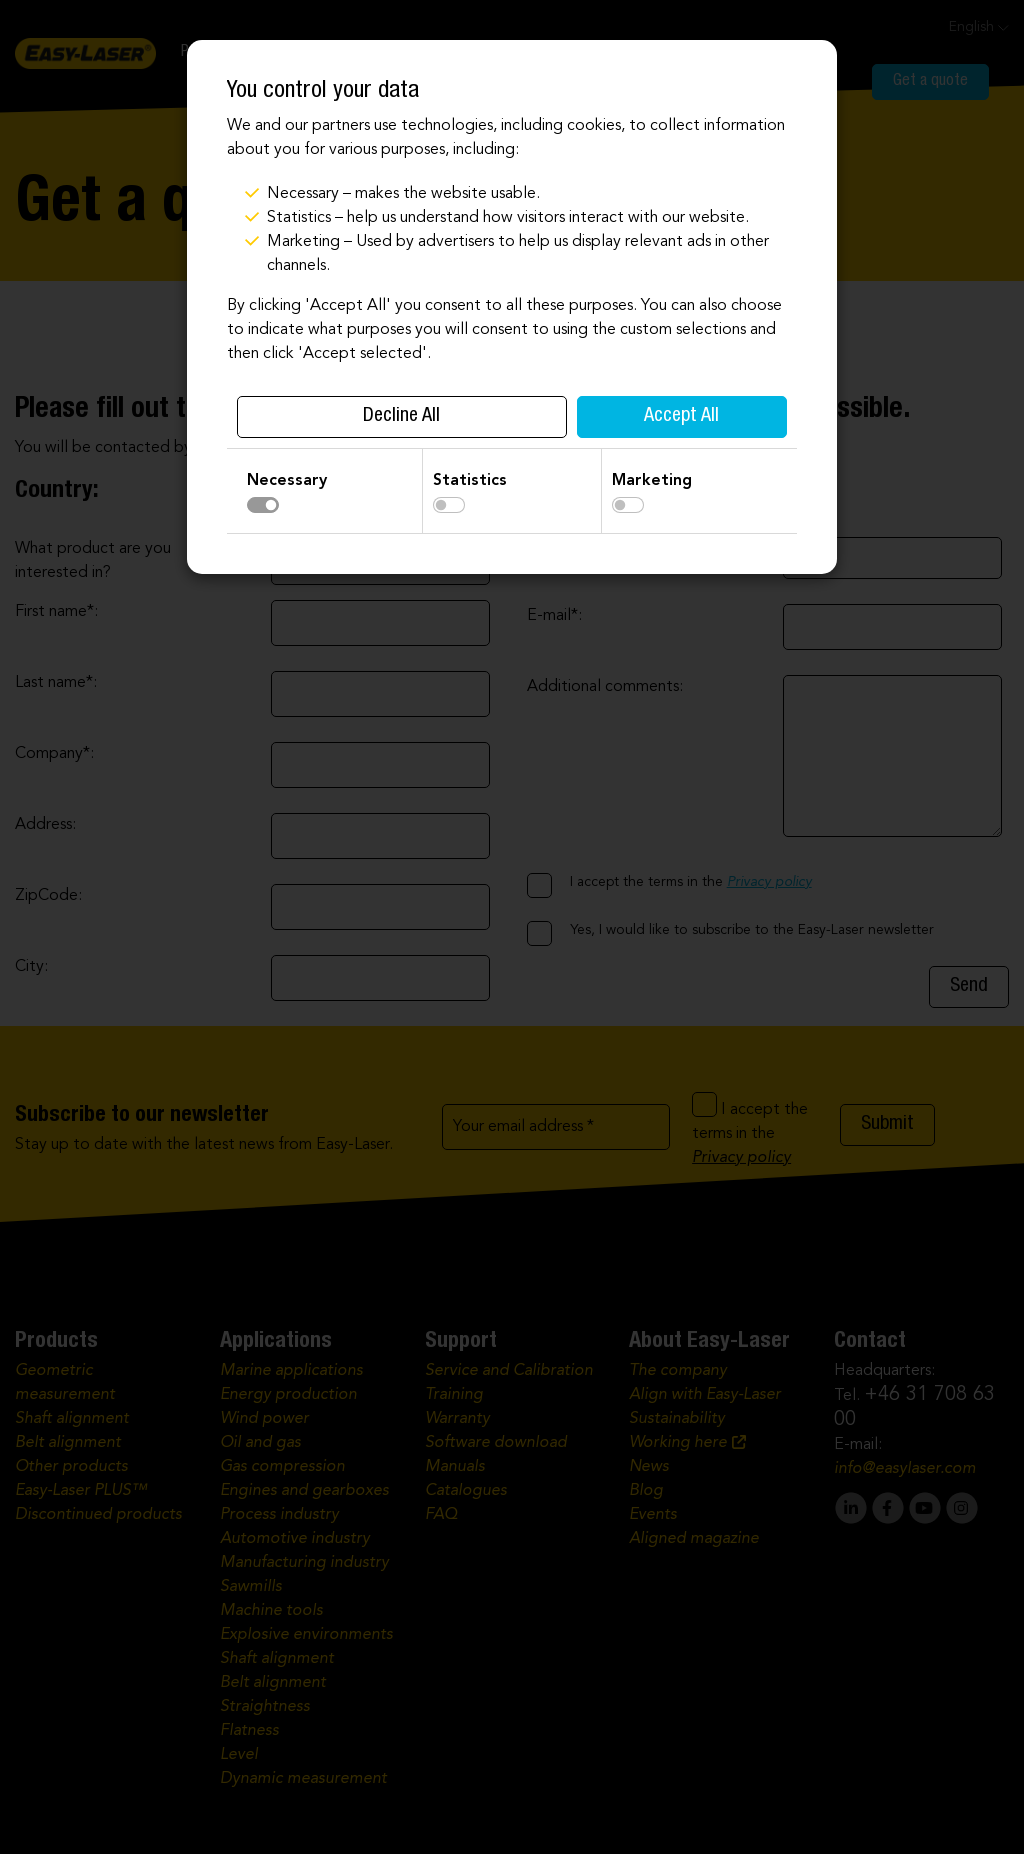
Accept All (681, 417)
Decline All (401, 417)
